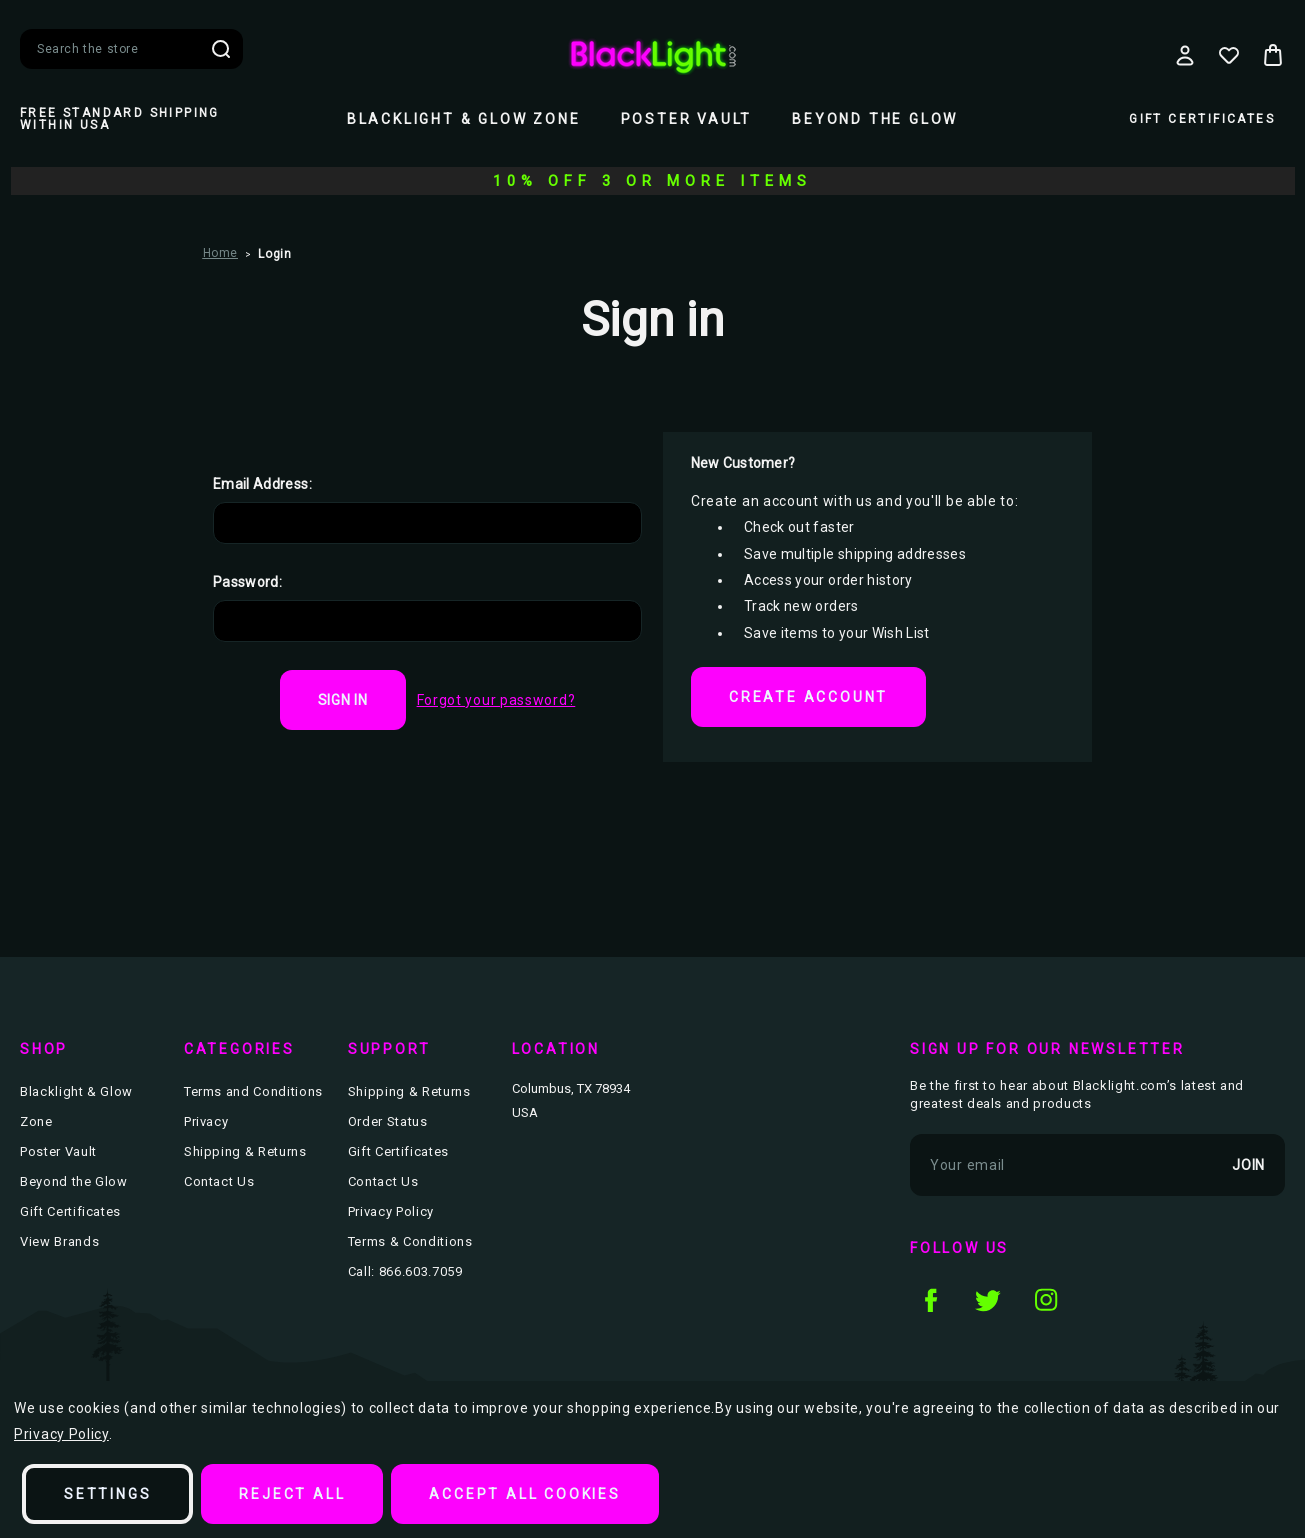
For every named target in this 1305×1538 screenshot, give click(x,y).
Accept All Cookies (524, 1494)
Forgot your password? (496, 700)
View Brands (59, 1241)
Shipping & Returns (245, 1151)
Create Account (808, 697)
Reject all (292, 1494)
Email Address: (262, 484)
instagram (1046, 1299)
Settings (107, 1494)
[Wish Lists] (1229, 55)
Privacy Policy (391, 1211)
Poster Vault (687, 119)
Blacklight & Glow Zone (464, 119)
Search (221, 49)
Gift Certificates (1202, 119)
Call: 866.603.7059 (405, 1271)
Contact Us (219, 1181)
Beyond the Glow (875, 119)
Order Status (388, 1121)
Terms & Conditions (410, 1241)
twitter (988, 1299)
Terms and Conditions (253, 1091)
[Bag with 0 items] (1273, 55)
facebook (930, 1299)
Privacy (206, 1121)
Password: (247, 582)
